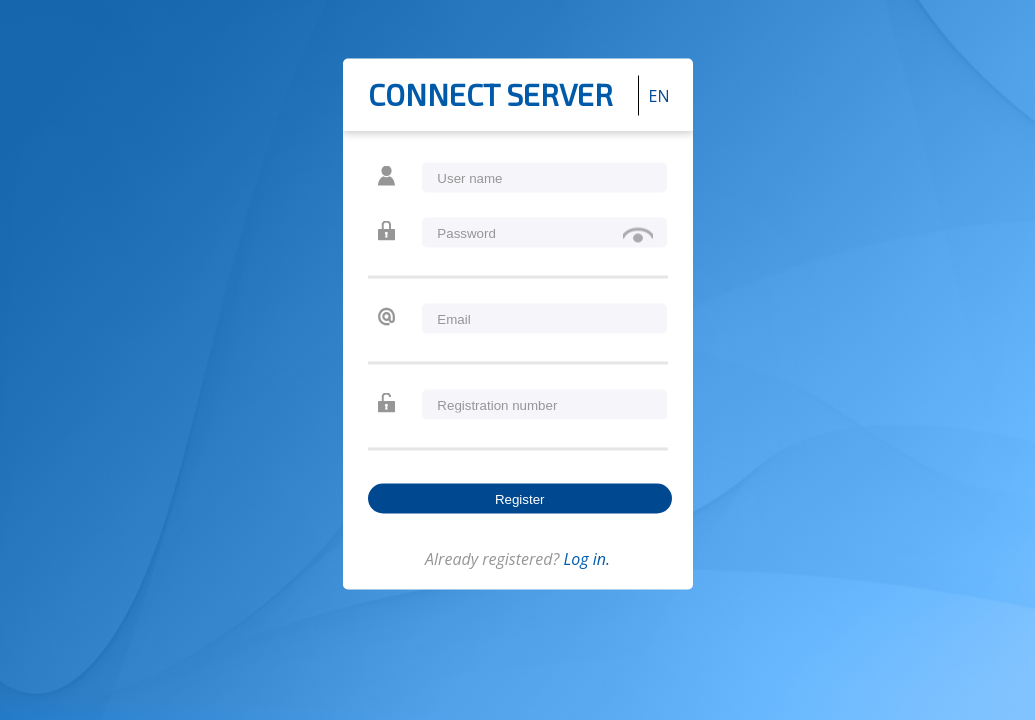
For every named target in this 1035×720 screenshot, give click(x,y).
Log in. (586, 559)
